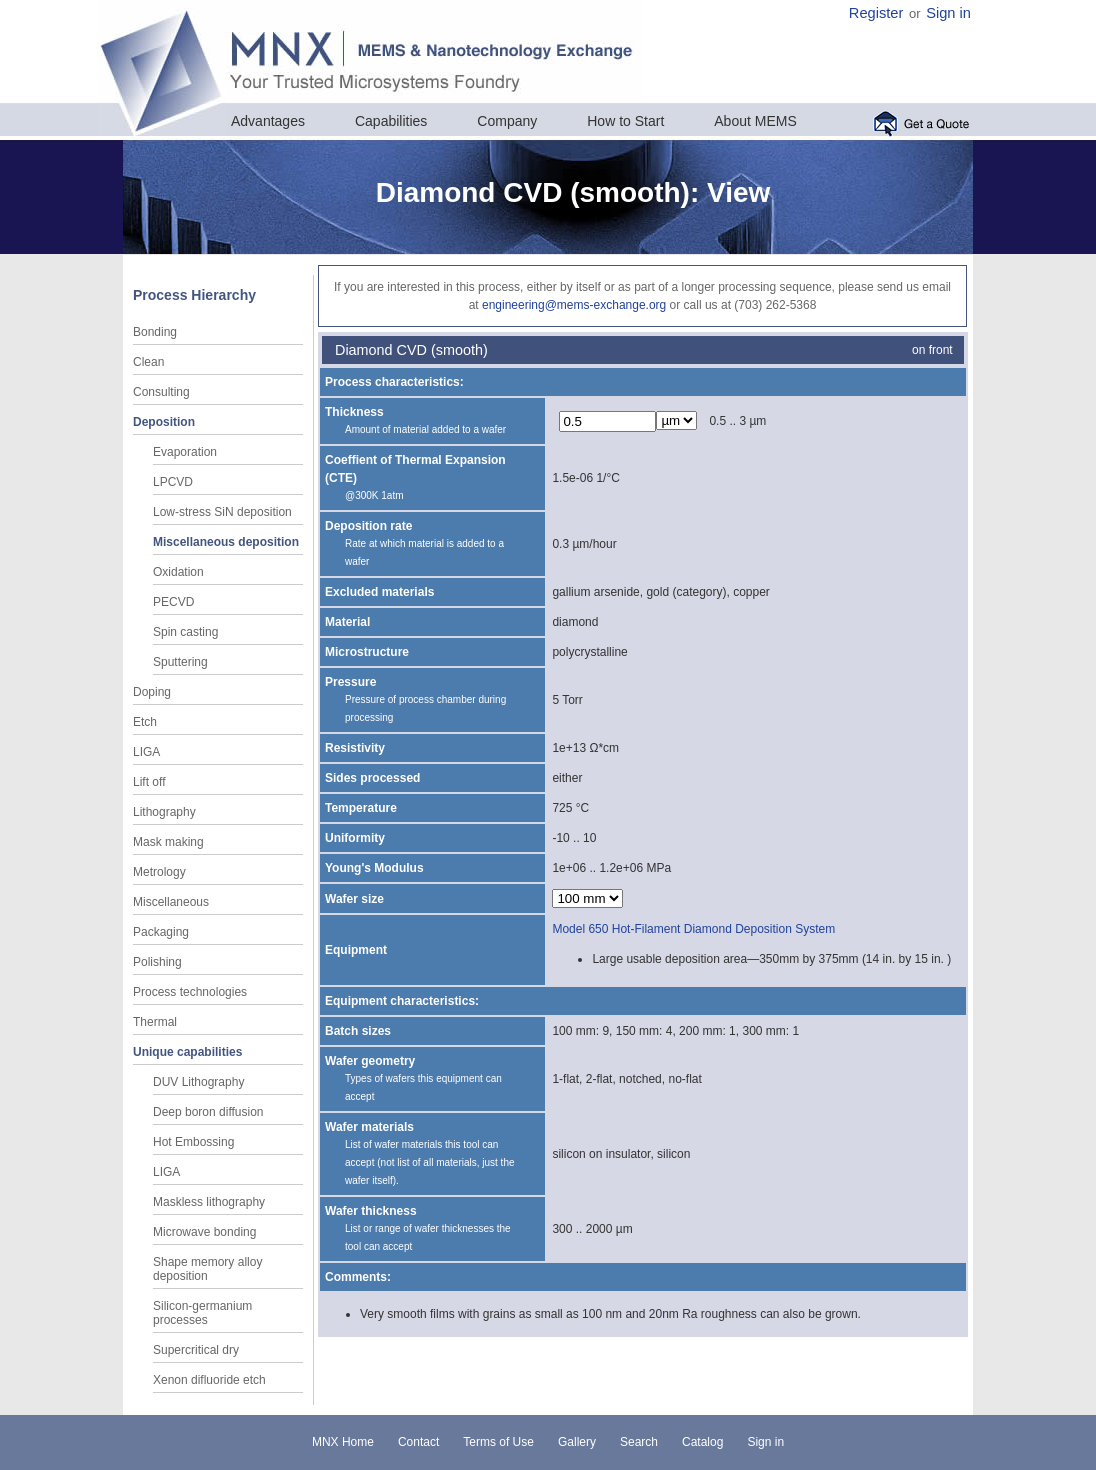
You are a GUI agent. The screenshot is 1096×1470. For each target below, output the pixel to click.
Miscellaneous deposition (226, 542)
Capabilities (391, 121)
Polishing (157, 962)
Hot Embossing (193, 1142)
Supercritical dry (196, 1350)
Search (639, 1442)
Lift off (149, 782)
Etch (145, 722)
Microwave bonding (204, 1232)
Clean (148, 362)
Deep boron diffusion (208, 1112)
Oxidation (178, 572)
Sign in (948, 13)
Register (876, 13)
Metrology (159, 872)
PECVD (173, 602)
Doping (152, 692)
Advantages (268, 121)
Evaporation (185, 452)
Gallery (577, 1442)
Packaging (161, 932)
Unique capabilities (187, 1052)
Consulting (161, 392)
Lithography (164, 812)
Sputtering (180, 662)
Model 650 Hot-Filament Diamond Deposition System (693, 929)
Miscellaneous (171, 902)
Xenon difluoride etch (209, 1380)
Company (507, 121)
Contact (418, 1442)
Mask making (168, 842)
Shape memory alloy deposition (207, 1269)
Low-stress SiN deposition (222, 512)
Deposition (164, 422)
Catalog (702, 1442)
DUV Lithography (198, 1082)
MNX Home (343, 1442)
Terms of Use (498, 1442)
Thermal (155, 1022)
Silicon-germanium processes (202, 1313)
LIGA (146, 752)
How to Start (625, 121)
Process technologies (190, 992)
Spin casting (185, 632)
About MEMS (755, 121)
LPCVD (173, 482)
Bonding (155, 332)
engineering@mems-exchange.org (574, 305)
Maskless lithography (209, 1202)
